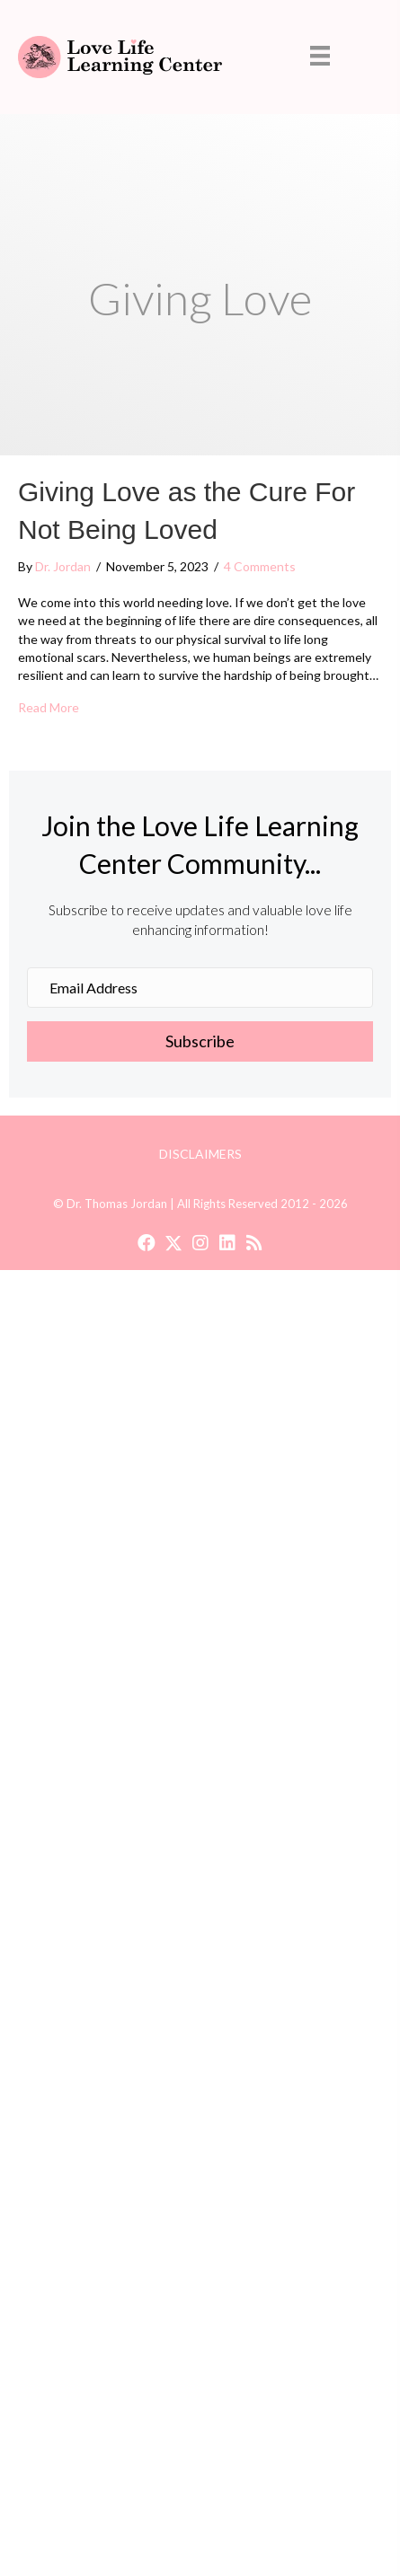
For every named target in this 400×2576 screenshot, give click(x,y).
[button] (200, 1042)
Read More (48, 707)
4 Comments (260, 566)
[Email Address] (200, 987)
